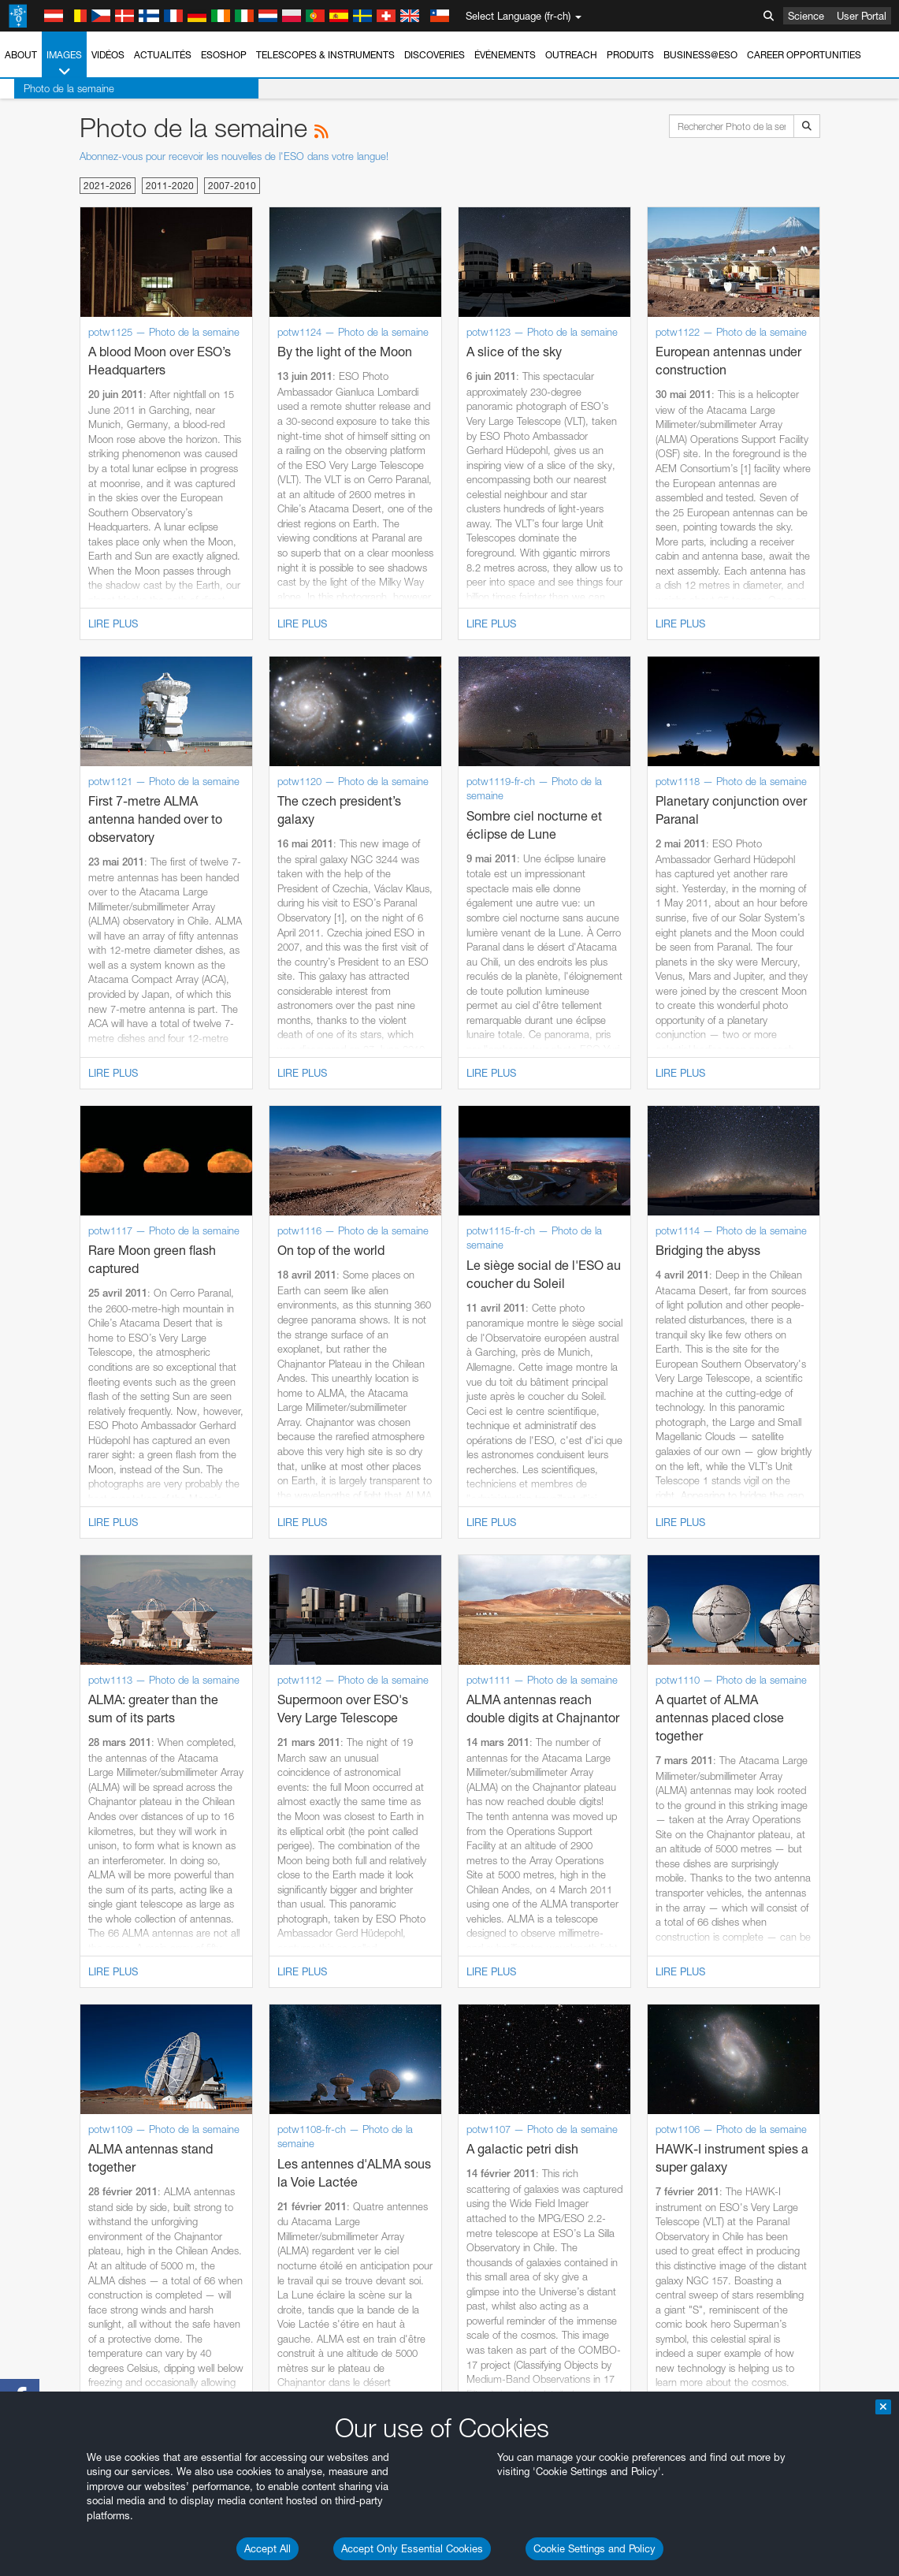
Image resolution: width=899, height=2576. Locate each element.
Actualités (162, 55)
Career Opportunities (804, 55)
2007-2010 (232, 186)
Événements (505, 55)
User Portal (861, 15)
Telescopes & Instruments (325, 55)
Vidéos (107, 55)
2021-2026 (108, 186)
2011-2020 (170, 186)
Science (806, 15)
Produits (630, 55)
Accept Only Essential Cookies (412, 2548)
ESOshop (224, 55)
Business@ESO (700, 55)
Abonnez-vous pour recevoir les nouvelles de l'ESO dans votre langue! (234, 156)
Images (64, 64)
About (21, 55)
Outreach (571, 55)
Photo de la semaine (54, 88)
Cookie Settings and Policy (594, 2548)
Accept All (267, 2548)
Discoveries (434, 55)
